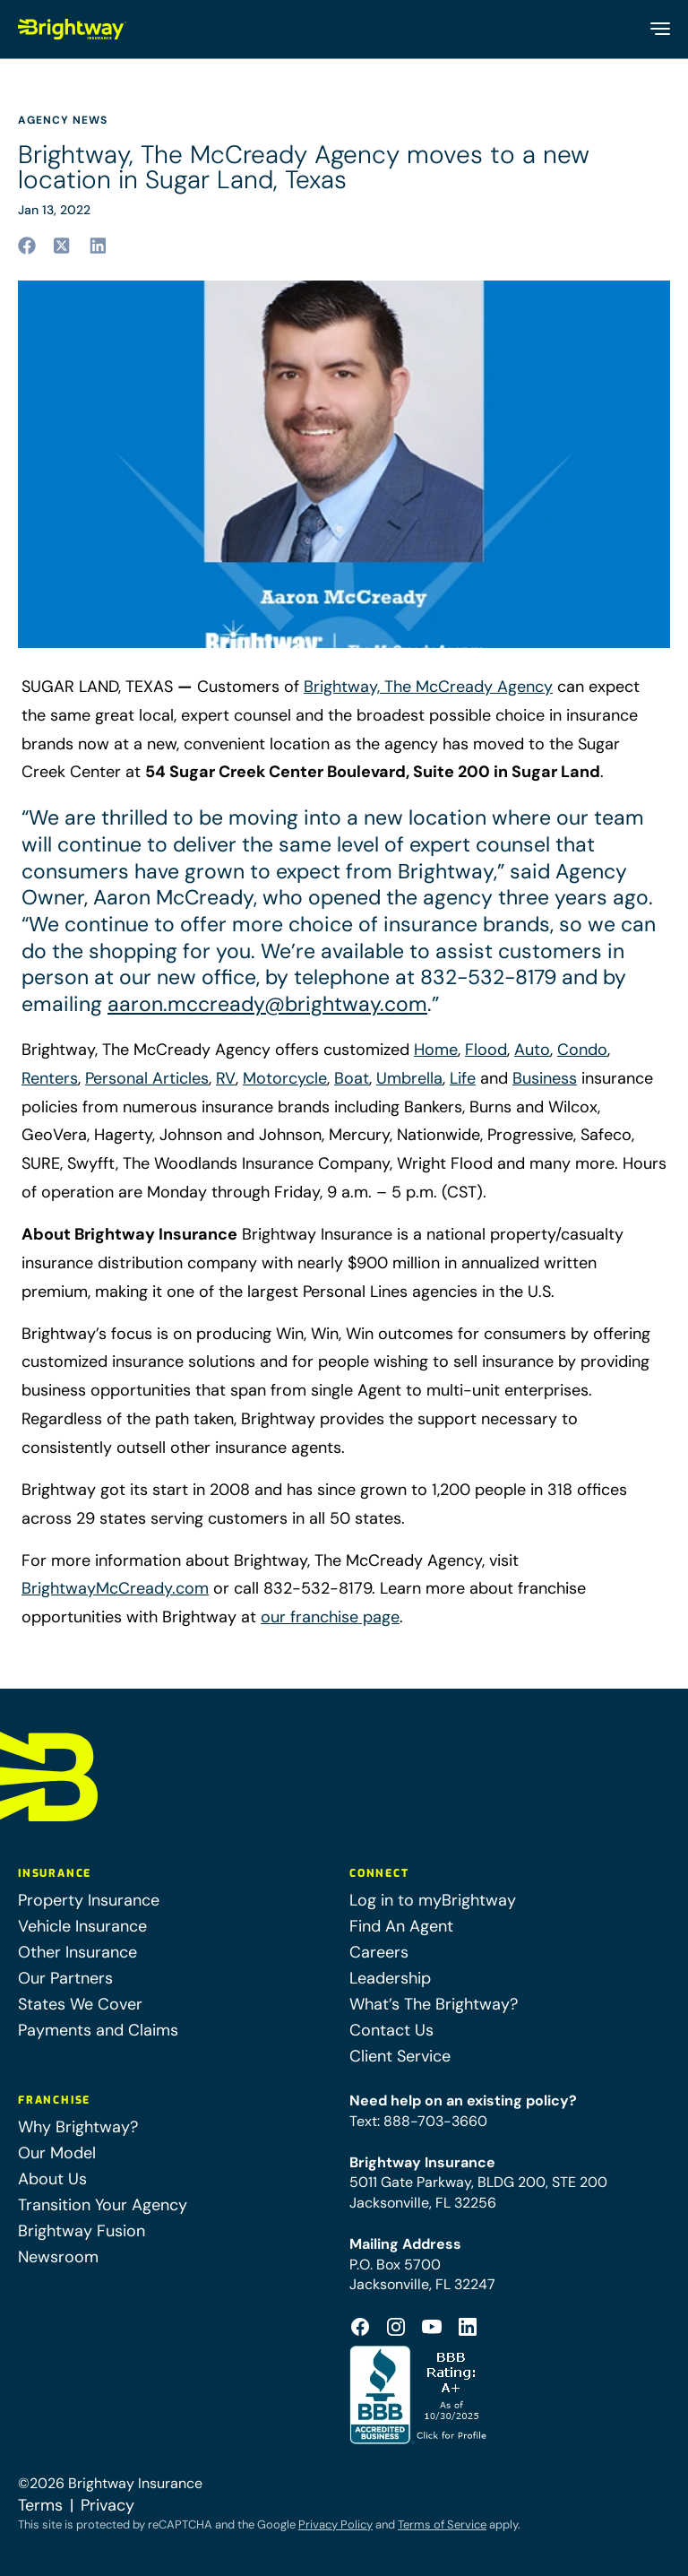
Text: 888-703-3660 (418, 2121)
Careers (378, 1952)
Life (463, 1078)
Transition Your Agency (102, 2205)
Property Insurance (88, 1900)
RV (226, 1078)
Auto (532, 1049)
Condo (582, 1049)
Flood (486, 1049)
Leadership (390, 1978)
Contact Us (391, 2030)
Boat (351, 1078)
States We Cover (80, 2004)
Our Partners (65, 1978)
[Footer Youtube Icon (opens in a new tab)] (432, 2327)
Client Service (400, 2056)
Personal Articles (147, 1078)
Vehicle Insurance (82, 1926)
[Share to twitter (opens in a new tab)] (63, 246)
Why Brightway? (78, 2127)
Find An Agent (401, 1926)
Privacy (107, 2505)
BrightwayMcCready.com (115, 1588)
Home (436, 1049)
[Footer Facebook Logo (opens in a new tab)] (360, 2327)
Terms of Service (442, 2524)
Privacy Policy (335, 2524)
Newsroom (58, 2257)
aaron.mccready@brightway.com (267, 1004)
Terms (40, 2505)
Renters (50, 1078)
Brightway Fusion (81, 2231)
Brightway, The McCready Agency (428, 686)
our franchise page (330, 1617)
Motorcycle (285, 1078)
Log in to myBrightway (432, 1900)
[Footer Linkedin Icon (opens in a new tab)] (467, 2327)
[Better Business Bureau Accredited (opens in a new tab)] (420, 2395)
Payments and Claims (98, 2030)
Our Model (57, 2153)
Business (544, 1078)
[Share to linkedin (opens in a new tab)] (99, 246)
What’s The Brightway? (433, 2004)
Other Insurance (77, 1952)
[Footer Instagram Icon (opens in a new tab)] (396, 2327)
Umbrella (409, 1078)
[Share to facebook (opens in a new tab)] (27, 246)
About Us (52, 2179)
